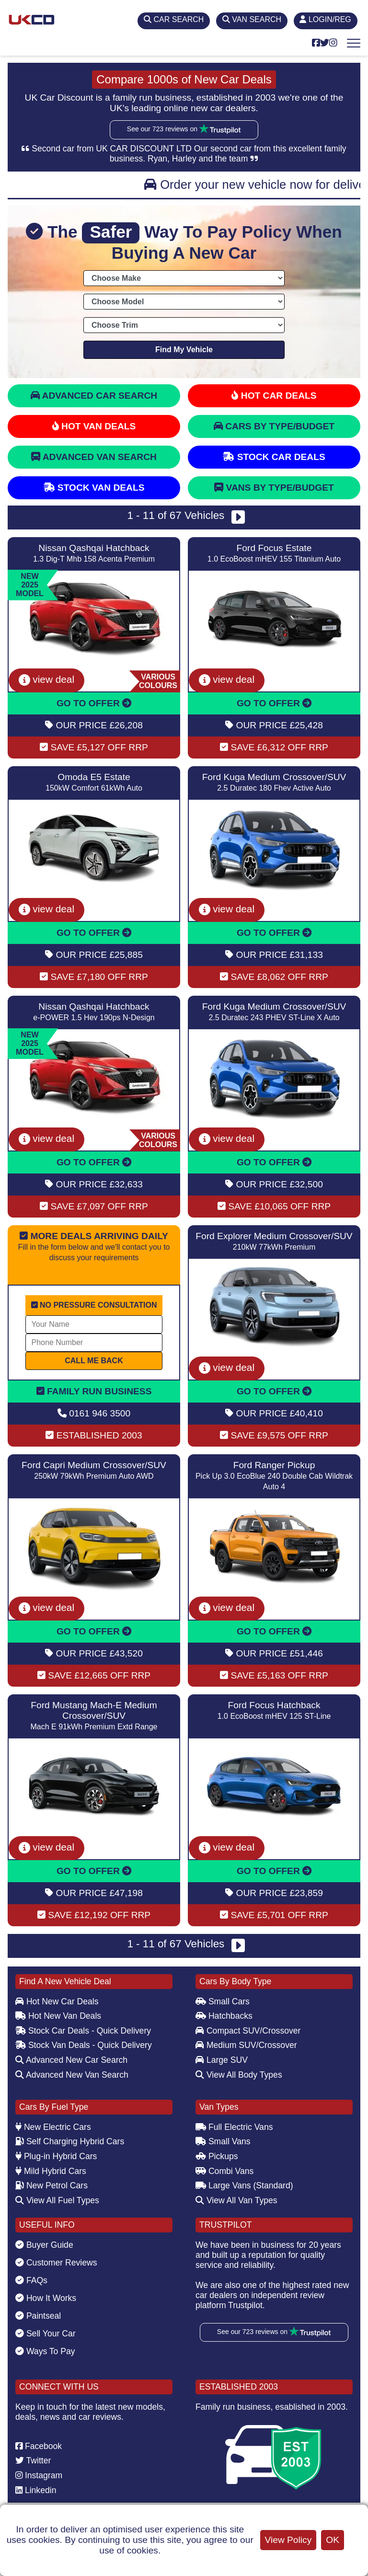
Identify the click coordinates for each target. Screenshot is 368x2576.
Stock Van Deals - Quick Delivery (83, 2045)
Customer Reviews (56, 2262)
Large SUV (222, 2060)
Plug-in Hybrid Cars (56, 2156)
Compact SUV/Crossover (248, 2031)
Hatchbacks (224, 2016)
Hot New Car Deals (56, 2001)
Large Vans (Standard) (244, 2185)
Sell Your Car (45, 2333)
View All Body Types (239, 2075)
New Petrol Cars (51, 2185)
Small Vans (223, 2141)
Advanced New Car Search (71, 2060)
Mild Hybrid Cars (50, 2171)
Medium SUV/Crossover (246, 2045)
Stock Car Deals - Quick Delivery (83, 2031)
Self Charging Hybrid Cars (69, 2141)
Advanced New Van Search (71, 2075)
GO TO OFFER (94, 703)
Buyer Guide (44, 2245)
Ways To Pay (45, 2351)
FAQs (31, 2280)
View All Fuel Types (57, 2200)
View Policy (288, 2540)
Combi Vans (224, 2171)
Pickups (217, 2156)
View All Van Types (236, 2200)
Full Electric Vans (234, 2127)
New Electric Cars (53, 2127)
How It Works (45, 2298)
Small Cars (223, 2001)
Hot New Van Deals (58, 2016)
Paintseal (38, 2316)
